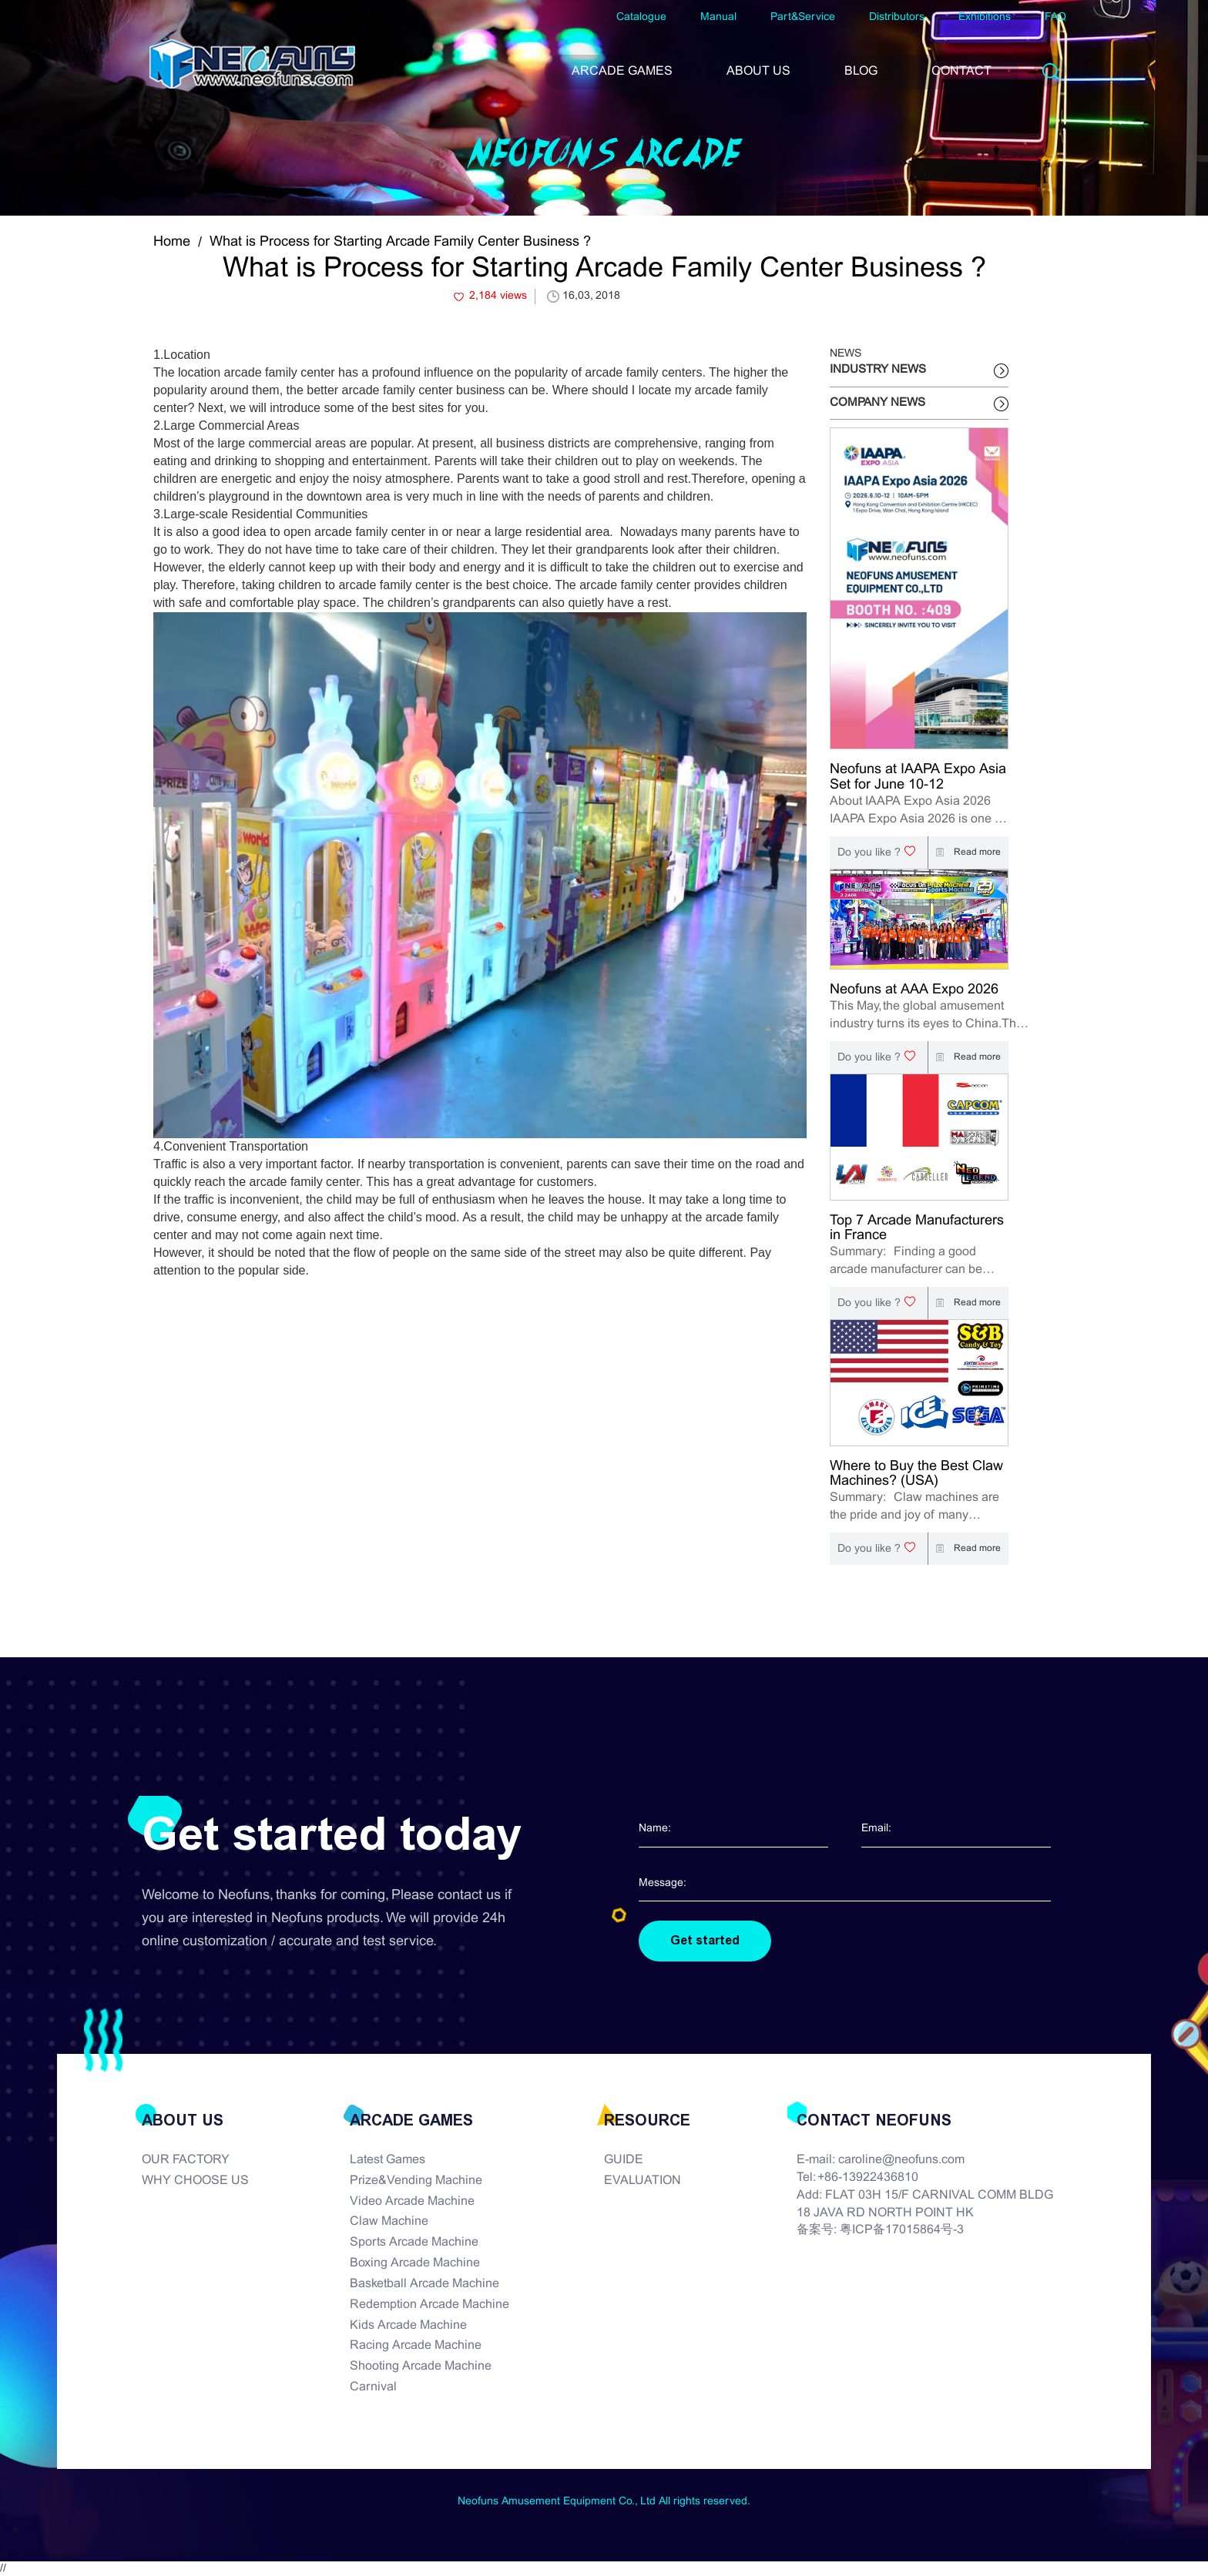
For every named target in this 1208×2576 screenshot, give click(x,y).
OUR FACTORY (186, 2160)
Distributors (896, 17)
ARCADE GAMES (622, 71)
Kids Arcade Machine (408, 2325)
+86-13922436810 (867, 2177)
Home (171, 242)
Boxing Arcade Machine (415, 2263)
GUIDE (623, 2160)
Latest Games (387, 2160)
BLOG (860, 71)
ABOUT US (758, 71)
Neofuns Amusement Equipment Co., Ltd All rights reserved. (604, 2502)
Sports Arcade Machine (414, 2242)
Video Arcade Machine (412, 2201)
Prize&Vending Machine (416, 2180)
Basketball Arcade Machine (424, 2284)
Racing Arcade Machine (416, 2345)
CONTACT (961, 71)
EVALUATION (642, 2180)
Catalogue (641, 17)
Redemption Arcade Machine (429, 2304)
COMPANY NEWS (877, 402)
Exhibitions (984, 17)
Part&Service (802, 17)
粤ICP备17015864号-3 (902, 2230)
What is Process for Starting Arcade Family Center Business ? (400, 242)
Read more (964, 852)
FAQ (1055, 17)
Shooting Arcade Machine (421, 2366)
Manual (718, 17)
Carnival (373, 2387)
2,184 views (498, 296)
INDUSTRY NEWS (878, 369)
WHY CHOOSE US (195, 2180)
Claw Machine (389, 2221)
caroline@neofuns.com (901, 2160)
